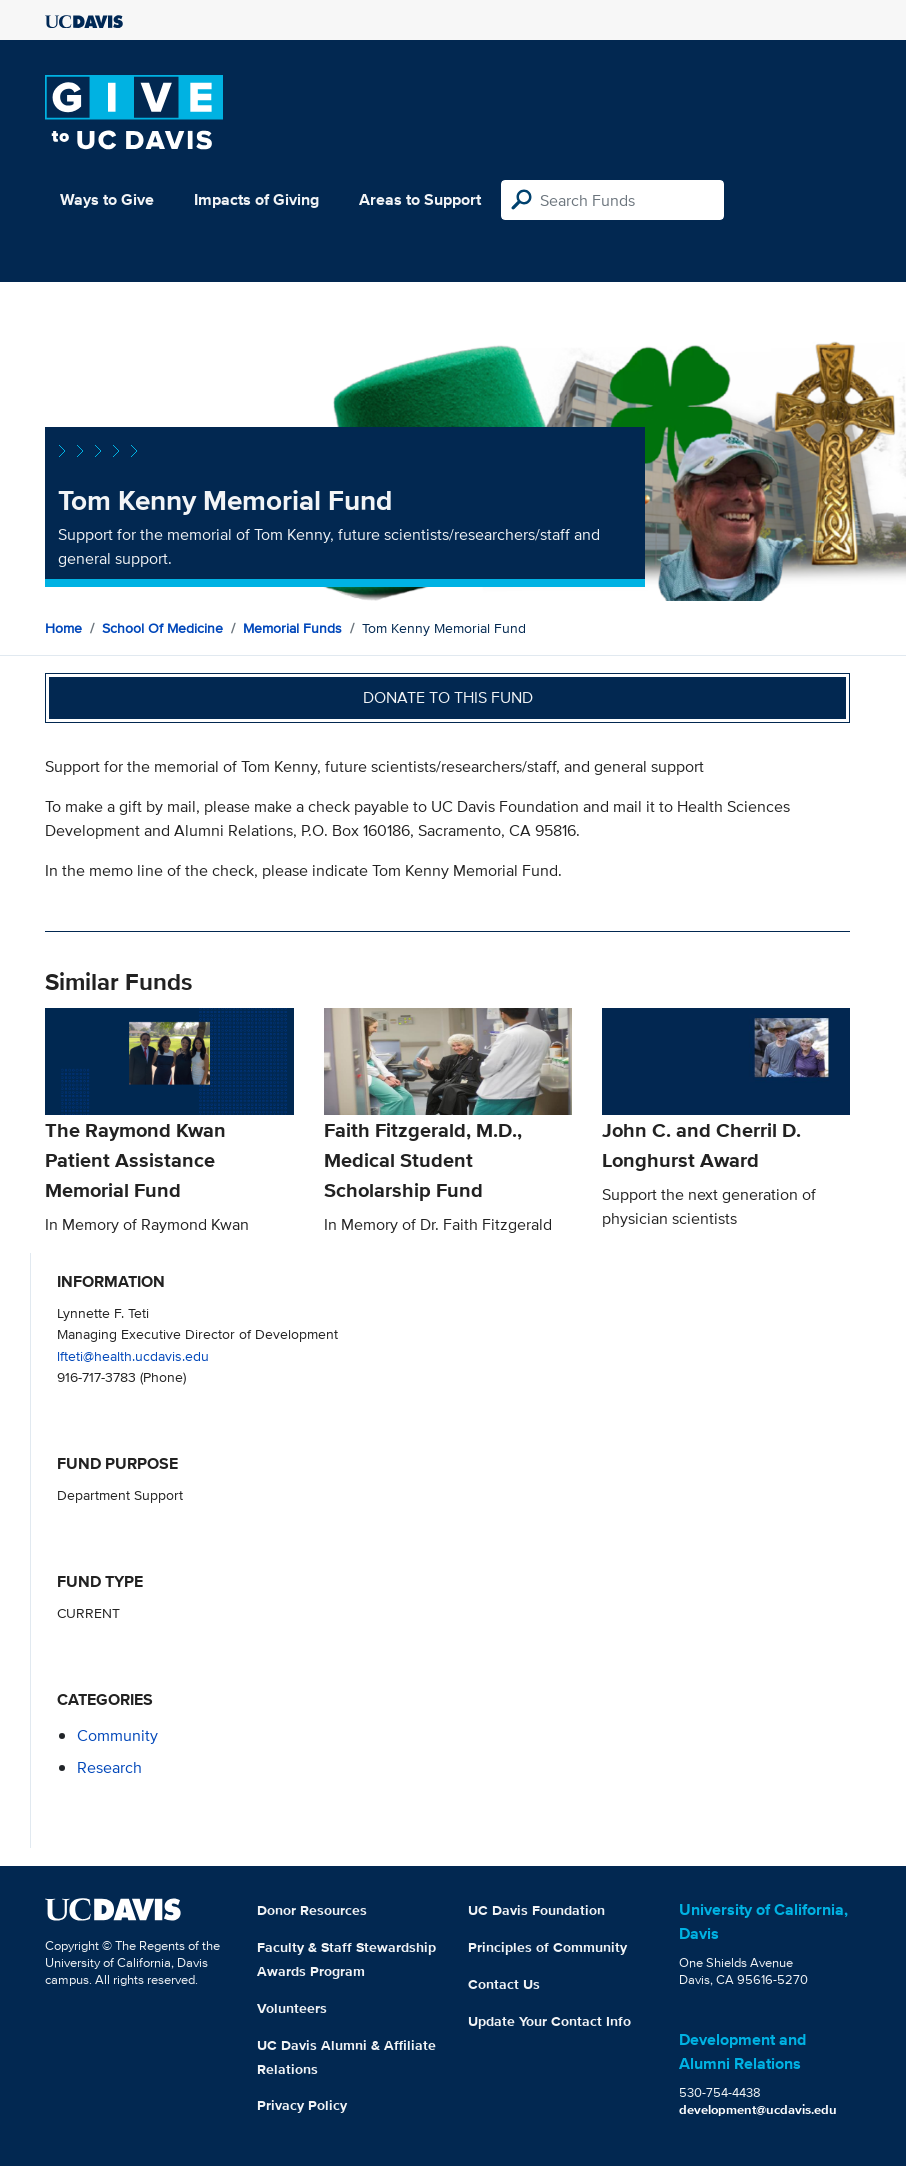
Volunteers (292, 2008)
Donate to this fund (448, 697)
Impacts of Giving (256, 199)
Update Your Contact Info (549, 2021)
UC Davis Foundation (536, 1910)
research (109, 1767)
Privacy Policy (302, 2105)
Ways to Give (107, 199)
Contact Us (504, 1984)
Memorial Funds (292, 628)
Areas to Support (420, 199)
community (117, 1735)
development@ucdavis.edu (758, 2109)
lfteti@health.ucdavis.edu (133, 1355)
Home (63, 628)
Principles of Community (547, 1947)
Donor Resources (312, 1910)
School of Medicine (162, 628)
